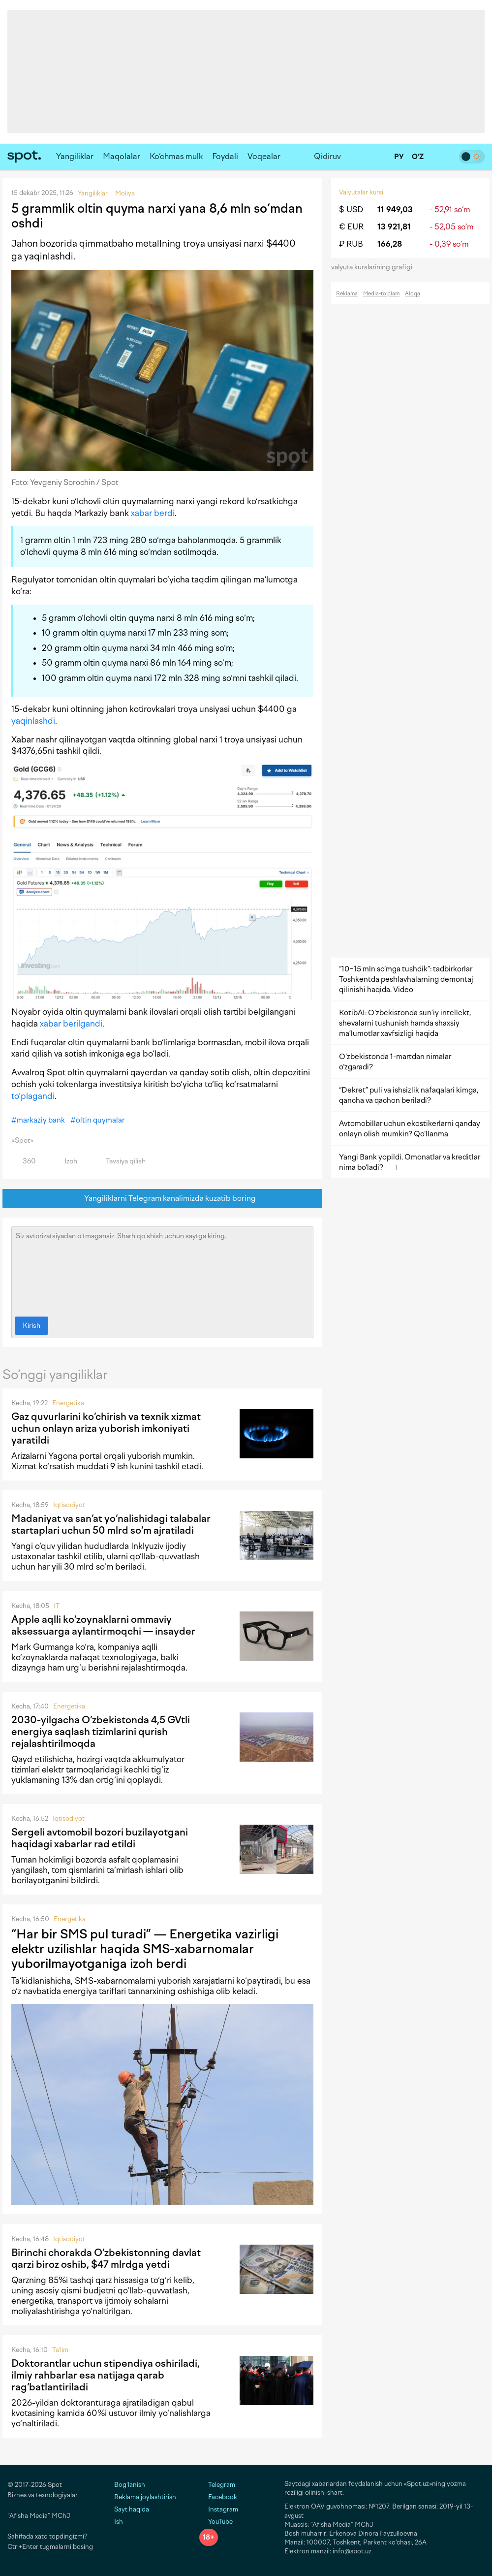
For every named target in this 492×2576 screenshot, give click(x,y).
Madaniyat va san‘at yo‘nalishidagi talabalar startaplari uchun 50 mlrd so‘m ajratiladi (111, 1524)
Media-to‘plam (381, 293)
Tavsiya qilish (120, 1161)
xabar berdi (153, 513)
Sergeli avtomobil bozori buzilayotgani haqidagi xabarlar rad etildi (99, 1838)
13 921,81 (394, 226)
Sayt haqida (131, 2509)
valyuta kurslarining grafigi (375, 267)
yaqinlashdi (33, 721)
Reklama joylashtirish (145, 2497)
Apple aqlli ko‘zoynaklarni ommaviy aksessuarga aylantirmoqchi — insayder (103, 1625)
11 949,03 (395, 209)
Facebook (218, 2497)
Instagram (218, 2509)
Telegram (217, 2484)
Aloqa (412, 293)
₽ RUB (351, 244)
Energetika (68, 1403)
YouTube (216, 2521)
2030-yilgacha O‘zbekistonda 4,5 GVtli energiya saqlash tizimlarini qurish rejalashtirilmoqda (100, 1731)
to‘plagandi (33, 1096)
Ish (118, 2521)
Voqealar (263, 156)
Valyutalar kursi (361, 192)
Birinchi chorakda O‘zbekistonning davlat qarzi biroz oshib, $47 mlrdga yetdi (106, 2258)
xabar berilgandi (71, 1024)
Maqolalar (121, 156)
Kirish (31, 1325)
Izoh (65, 1161)
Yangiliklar (74, 156)
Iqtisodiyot (69, 1505)
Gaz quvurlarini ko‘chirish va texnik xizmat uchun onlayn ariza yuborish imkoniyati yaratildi (106, 1428)
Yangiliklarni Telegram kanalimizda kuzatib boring (162, 1198)
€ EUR (351, 226)
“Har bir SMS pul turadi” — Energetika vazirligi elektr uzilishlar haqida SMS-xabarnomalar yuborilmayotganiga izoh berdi (144, 1949)
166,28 (389, 244)
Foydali (225, 156)
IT (57, 1606)
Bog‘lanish (129, 2484)
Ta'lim (60, 2349)
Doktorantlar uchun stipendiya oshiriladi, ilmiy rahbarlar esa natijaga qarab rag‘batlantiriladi (105, 2375)
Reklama (347, 293)
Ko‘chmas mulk (176, 156)
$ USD (351, 209)
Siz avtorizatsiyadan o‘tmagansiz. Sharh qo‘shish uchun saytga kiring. (162, 1269)
